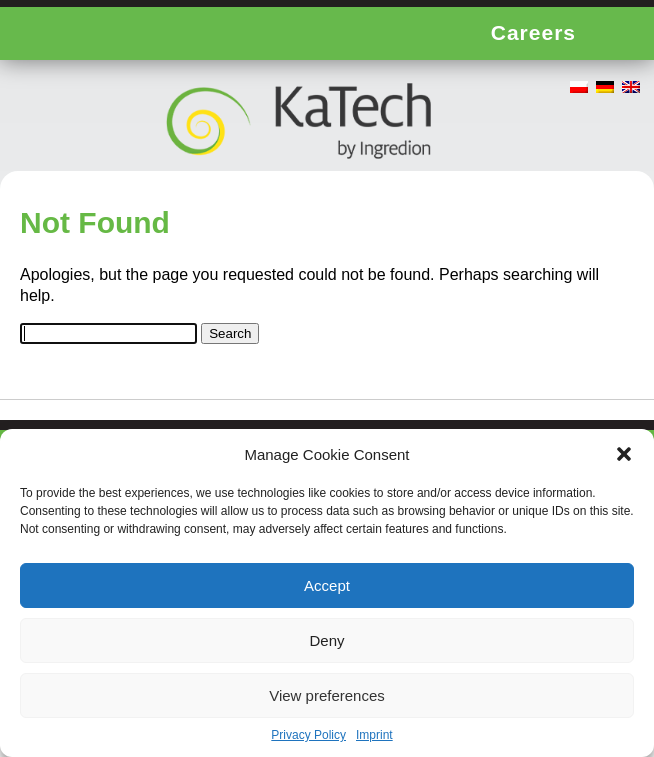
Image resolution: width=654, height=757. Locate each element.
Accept (327, 585)
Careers (533, 32)
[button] (624, 454)
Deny (326, 640)
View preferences (327, 695)
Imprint (374, 735)
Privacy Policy (308, 735)
